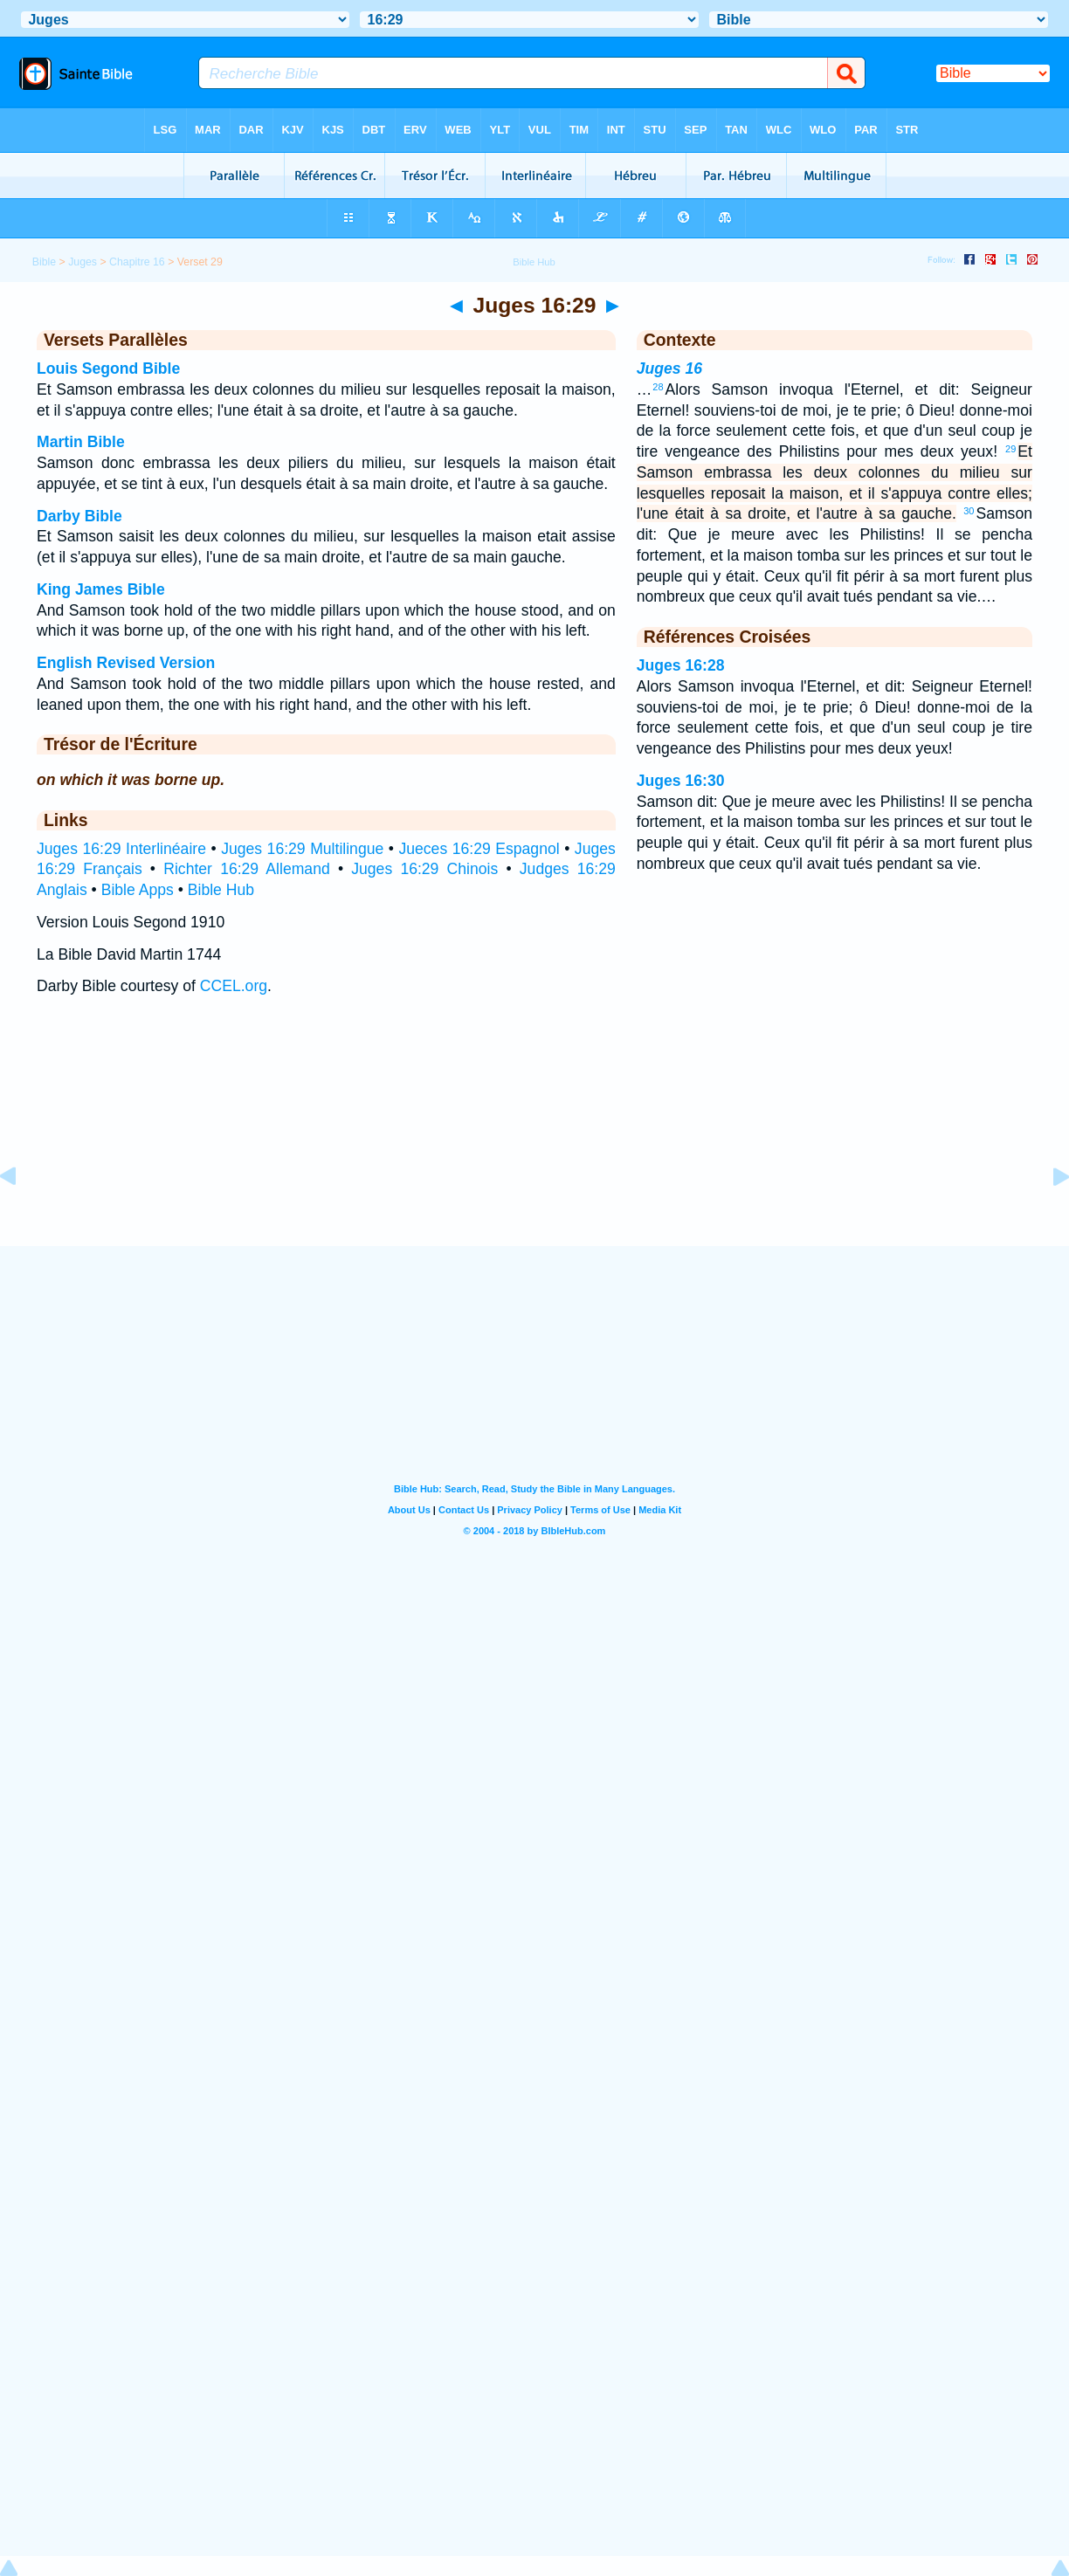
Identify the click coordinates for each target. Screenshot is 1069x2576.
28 (657, 387)
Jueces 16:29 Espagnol (478, 849)
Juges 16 (669, 368)
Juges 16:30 (681, 780)
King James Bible (101, 589)
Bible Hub (221, 890)
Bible (44, 262)
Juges (82, 262)
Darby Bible (79, 516)
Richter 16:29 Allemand (246, 869)
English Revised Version (126, 663)
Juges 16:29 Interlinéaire (121, 849)
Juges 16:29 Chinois (424, 869)
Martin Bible (81, 442)
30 (968, 511)
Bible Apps (137, 890)
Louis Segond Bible (108, 368)
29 (1010, 449)
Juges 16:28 (681, 665)
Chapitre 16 (137, 262)
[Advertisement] (534, 1138)
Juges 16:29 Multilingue (302, 849)
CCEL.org (233, 986)
